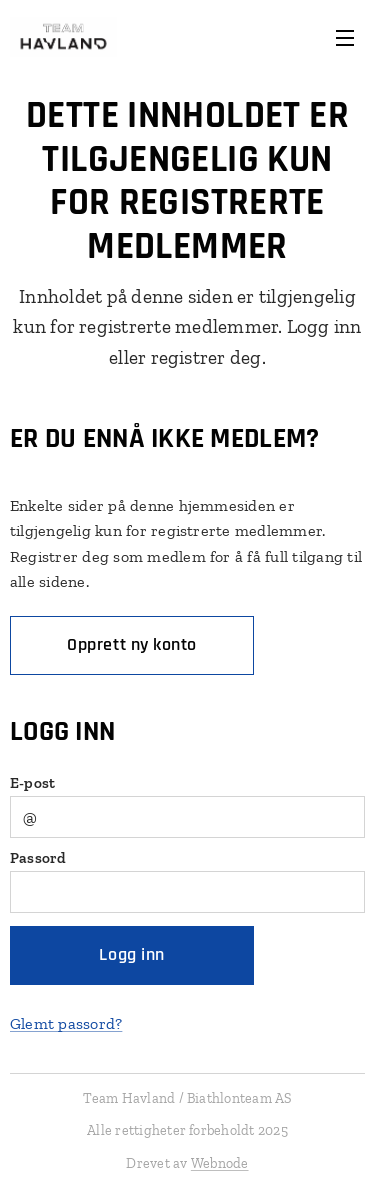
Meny (345, 38)
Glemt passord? (66, 1023)
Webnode (220, 1163)
